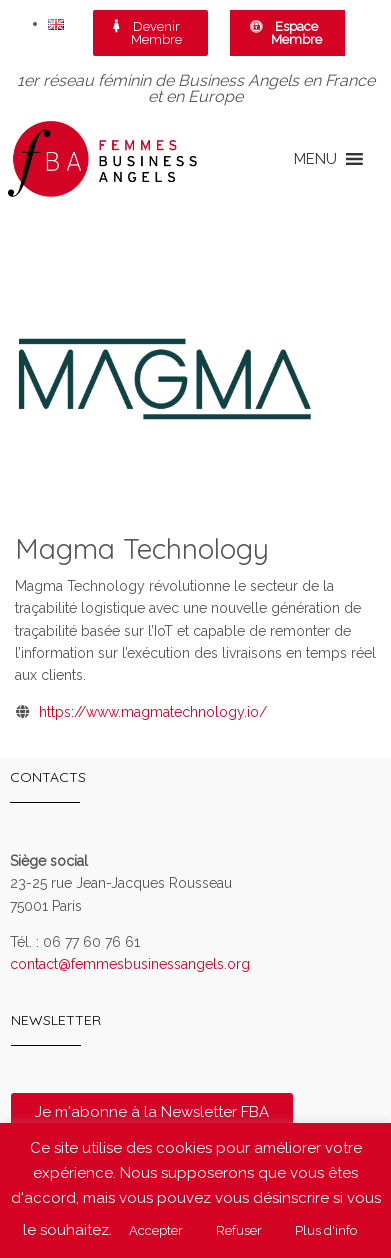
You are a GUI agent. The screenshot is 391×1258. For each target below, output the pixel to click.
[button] (315, 159)
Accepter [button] (156, 1230)
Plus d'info (326, 1230)
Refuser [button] (239, 1230)
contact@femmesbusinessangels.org (130, 964)
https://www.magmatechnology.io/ (153, 712)
